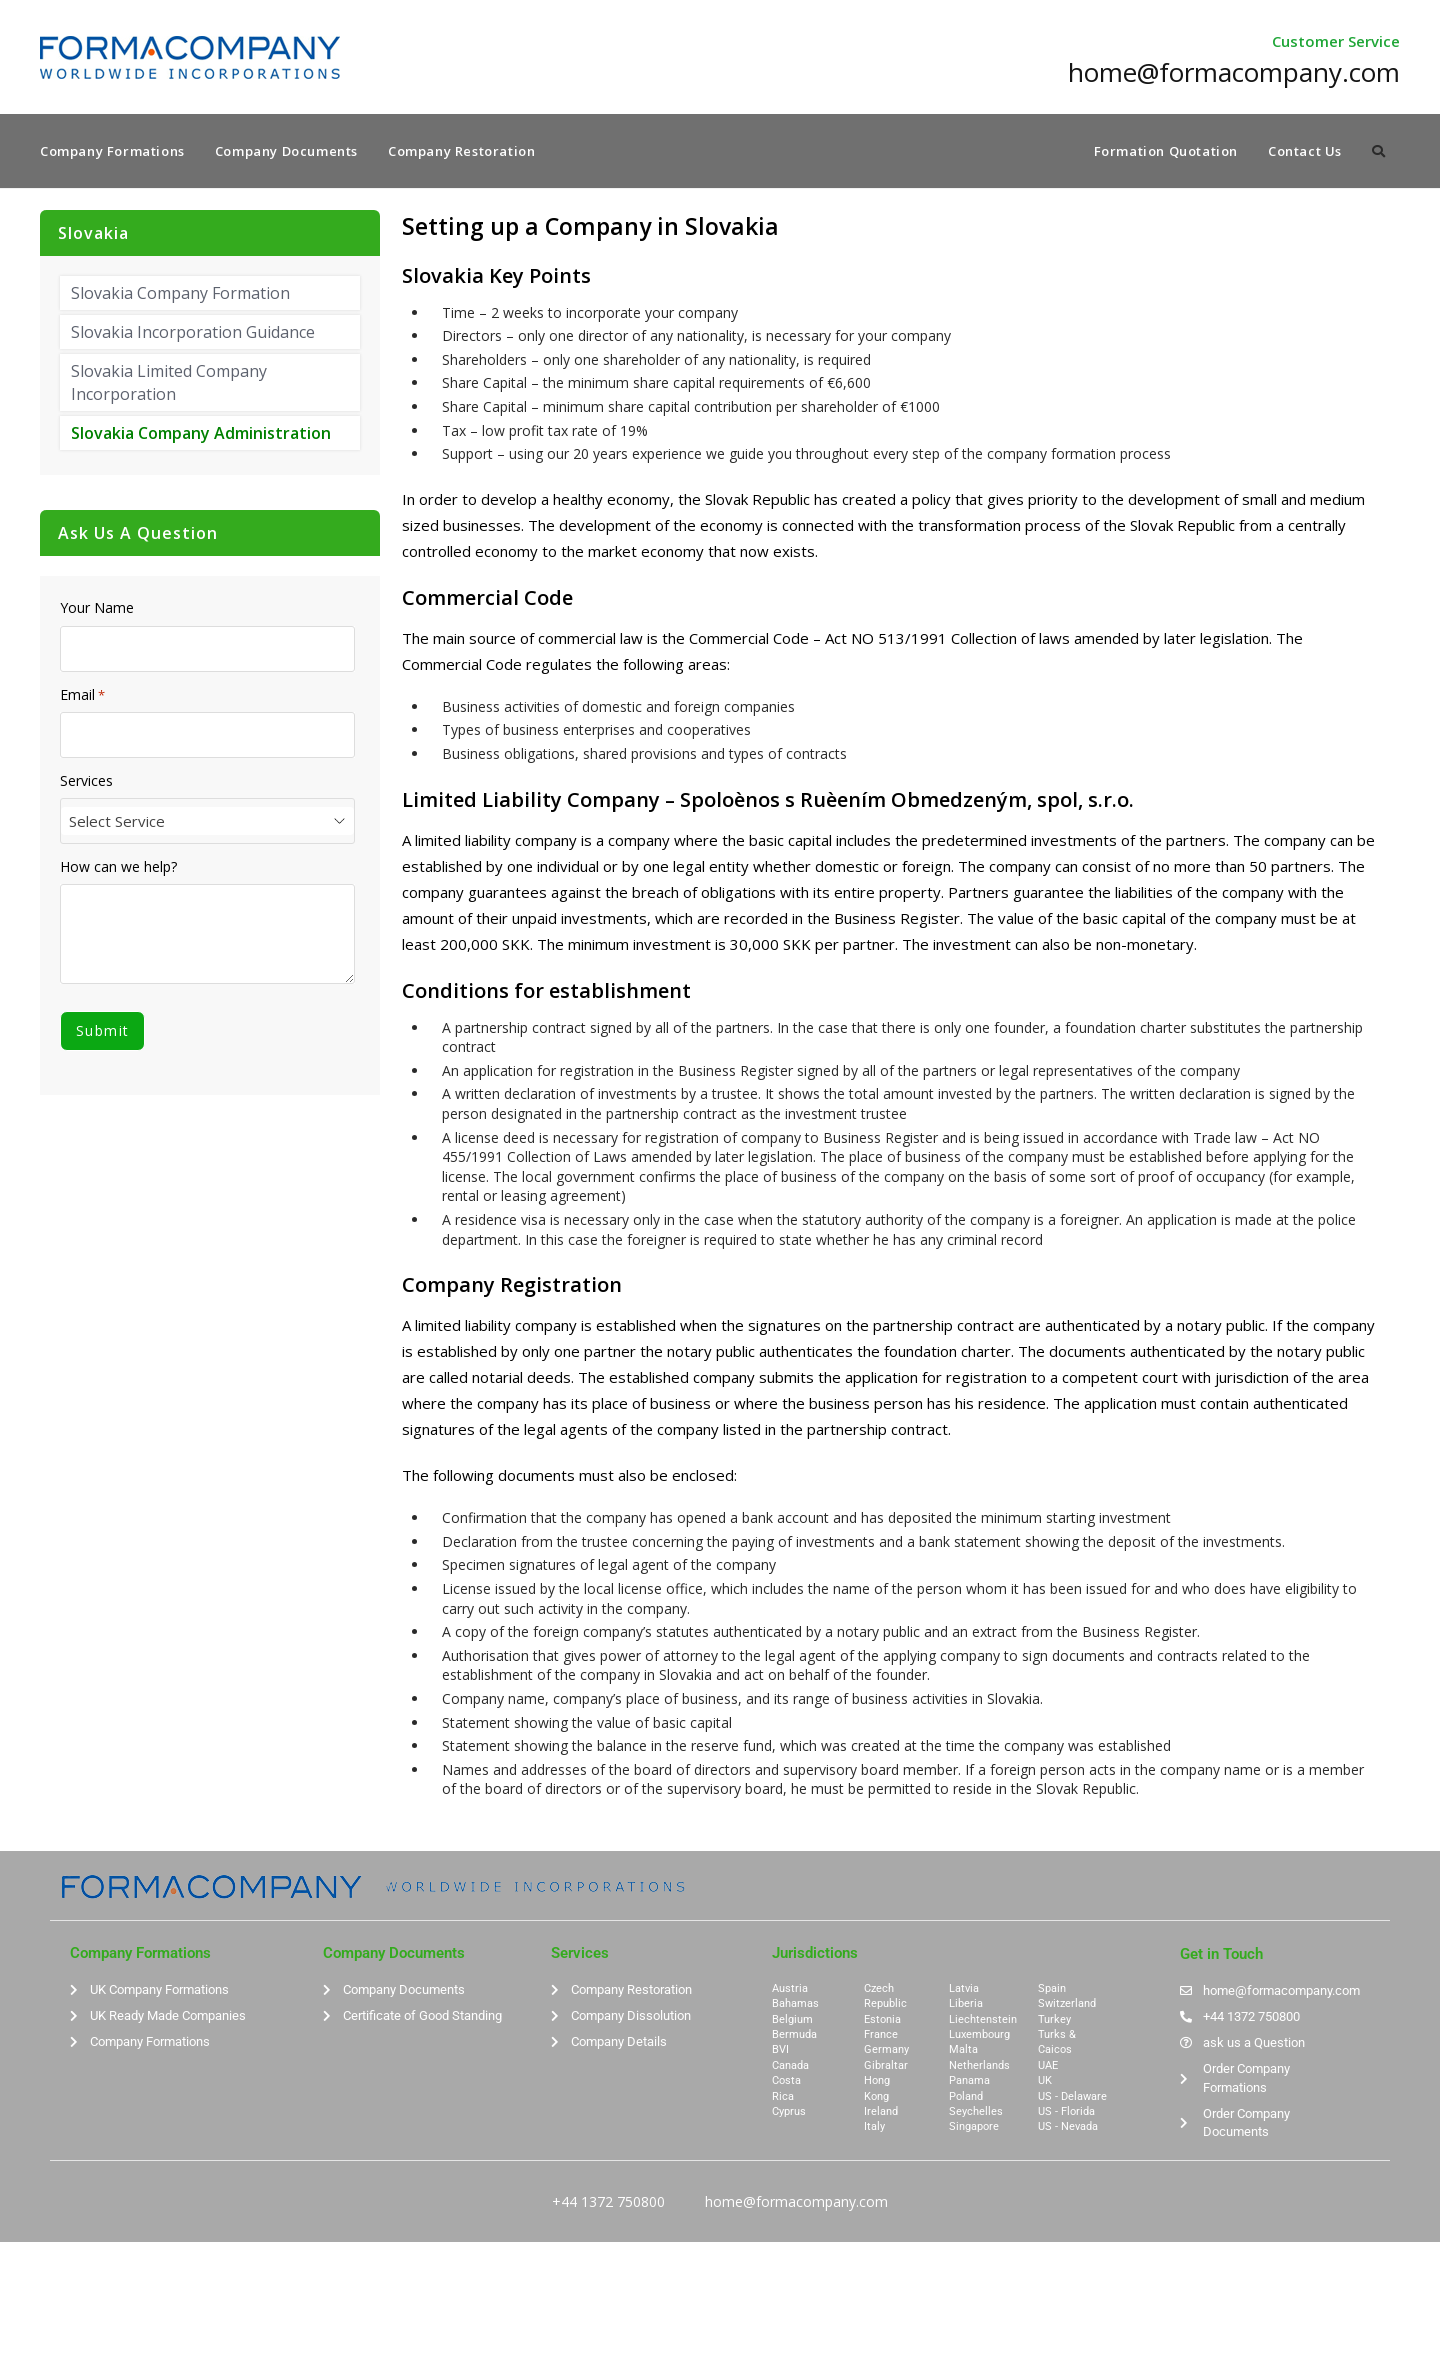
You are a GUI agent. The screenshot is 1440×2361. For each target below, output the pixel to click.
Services (86, 783)
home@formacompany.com (796, 2203)
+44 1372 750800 (608, 2203)
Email (82, 697)
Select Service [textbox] (117, 824)
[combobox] (207, 824)
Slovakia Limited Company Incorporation (169, 385)
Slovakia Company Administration (201, 436)
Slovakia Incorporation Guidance (193, 334)
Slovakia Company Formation (180, 295)
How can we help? (118, 870)
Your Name (97, 611)
